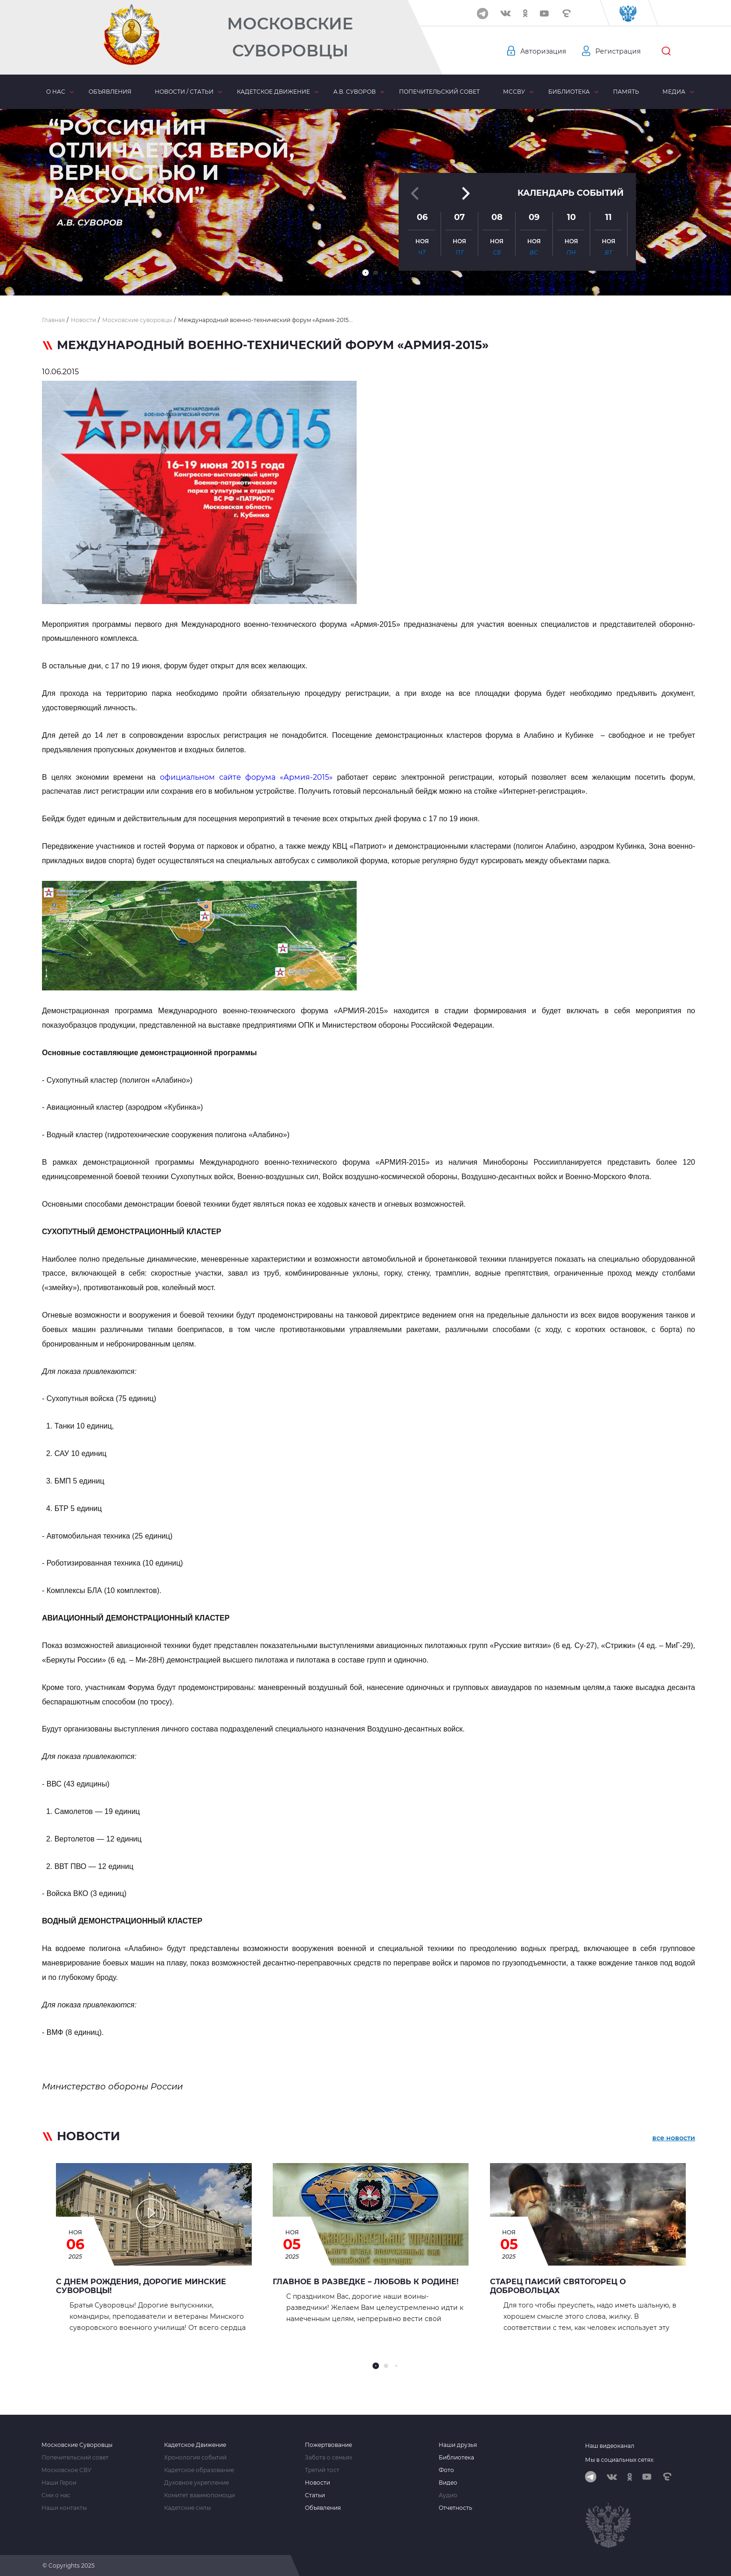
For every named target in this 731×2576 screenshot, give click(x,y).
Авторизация (543, 51)
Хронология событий (195, 2457)
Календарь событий (570, 192)
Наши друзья (458, 2445)
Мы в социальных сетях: (620, 2459)
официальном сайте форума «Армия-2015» (246, 777)
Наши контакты (64, 2508)
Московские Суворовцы (290, 37)
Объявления (110, 91)
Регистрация (618, 51)
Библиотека (569, 91)
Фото (446, 2470)
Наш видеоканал (609, 2445)
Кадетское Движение (195, 2445)
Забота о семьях (328, 2457)
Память (626, 91)
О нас (55, 91)
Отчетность (455, 2508)
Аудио (448, 2495)
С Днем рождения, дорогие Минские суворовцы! (141, 2286)
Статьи (315, 2495)
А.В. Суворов (354, 91)
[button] (365, 272)
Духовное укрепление (196, 2483)
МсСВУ (514, 91)
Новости (317, 2483)
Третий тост (322, 2470)
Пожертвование (328, 2445)
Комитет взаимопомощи (199, 2495)
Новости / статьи (184, 91)
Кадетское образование (199, 2470)
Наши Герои (58, 2483)
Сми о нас (55, 2495)
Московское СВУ (66, 2470)
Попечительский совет (439, 91)
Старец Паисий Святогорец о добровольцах (558, 2286)
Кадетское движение (273, 91)
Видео (448, 2483)
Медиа (673, 91)
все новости (673, 2138)
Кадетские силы (187, 2508)
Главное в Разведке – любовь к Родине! (366, 2281)
